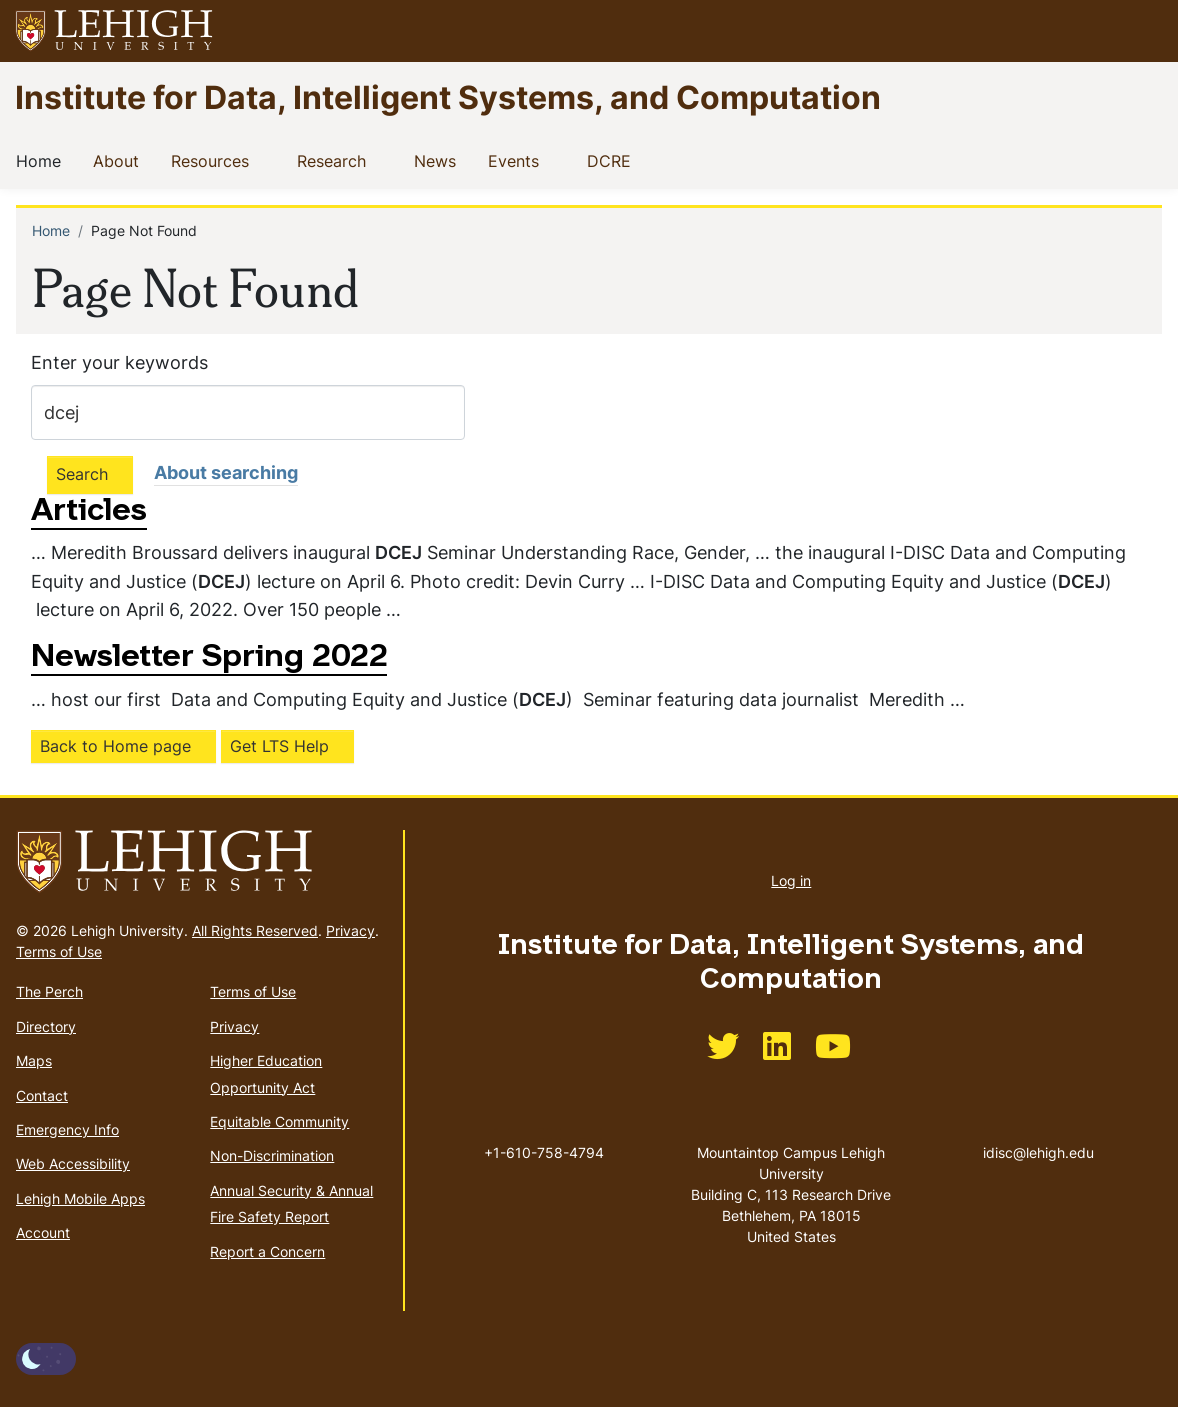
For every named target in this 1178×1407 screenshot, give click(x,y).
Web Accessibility (73, 1163)
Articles (89, 512)
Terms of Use (59, 951)
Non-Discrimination (272, 1155)
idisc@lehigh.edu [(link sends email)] (1038, 1132)
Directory (46, 1026)
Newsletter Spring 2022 (209, 658)
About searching (226, 472)
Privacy (350, 930)
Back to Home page (115, 746)
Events (517, 160)
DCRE (613, 160)
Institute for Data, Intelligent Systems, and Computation (448, 96)
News (439, 160)
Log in (791, 880)
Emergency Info (67, 1129)
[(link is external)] (723, 1052)
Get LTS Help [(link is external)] (279, 746)
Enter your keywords (119, 362)
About (120, 160)
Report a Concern (267, 1251)
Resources (214, 160)
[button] (1144, 31)
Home (42, 160)
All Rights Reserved (255, 930)
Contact (42, 1095)
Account (43, 1232)
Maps (34, 1060)
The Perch (49, 991)
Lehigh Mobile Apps (80, 1198)
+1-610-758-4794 (544, 1152)
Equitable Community (279, 1121)
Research (335, 160)
